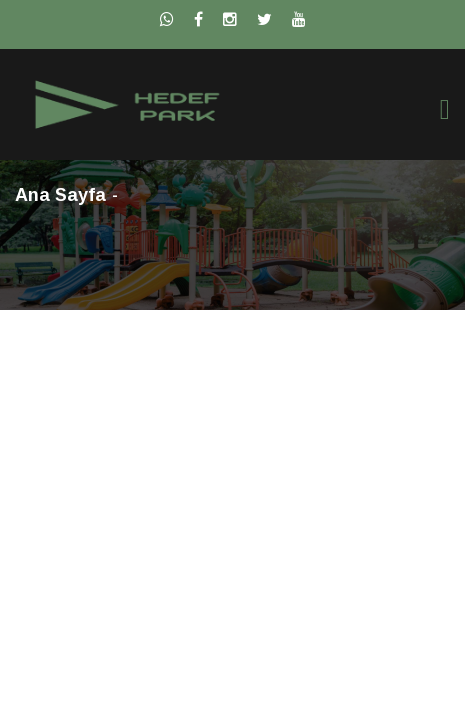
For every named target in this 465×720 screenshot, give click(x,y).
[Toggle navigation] (445, 109)
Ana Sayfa (60, 195)
